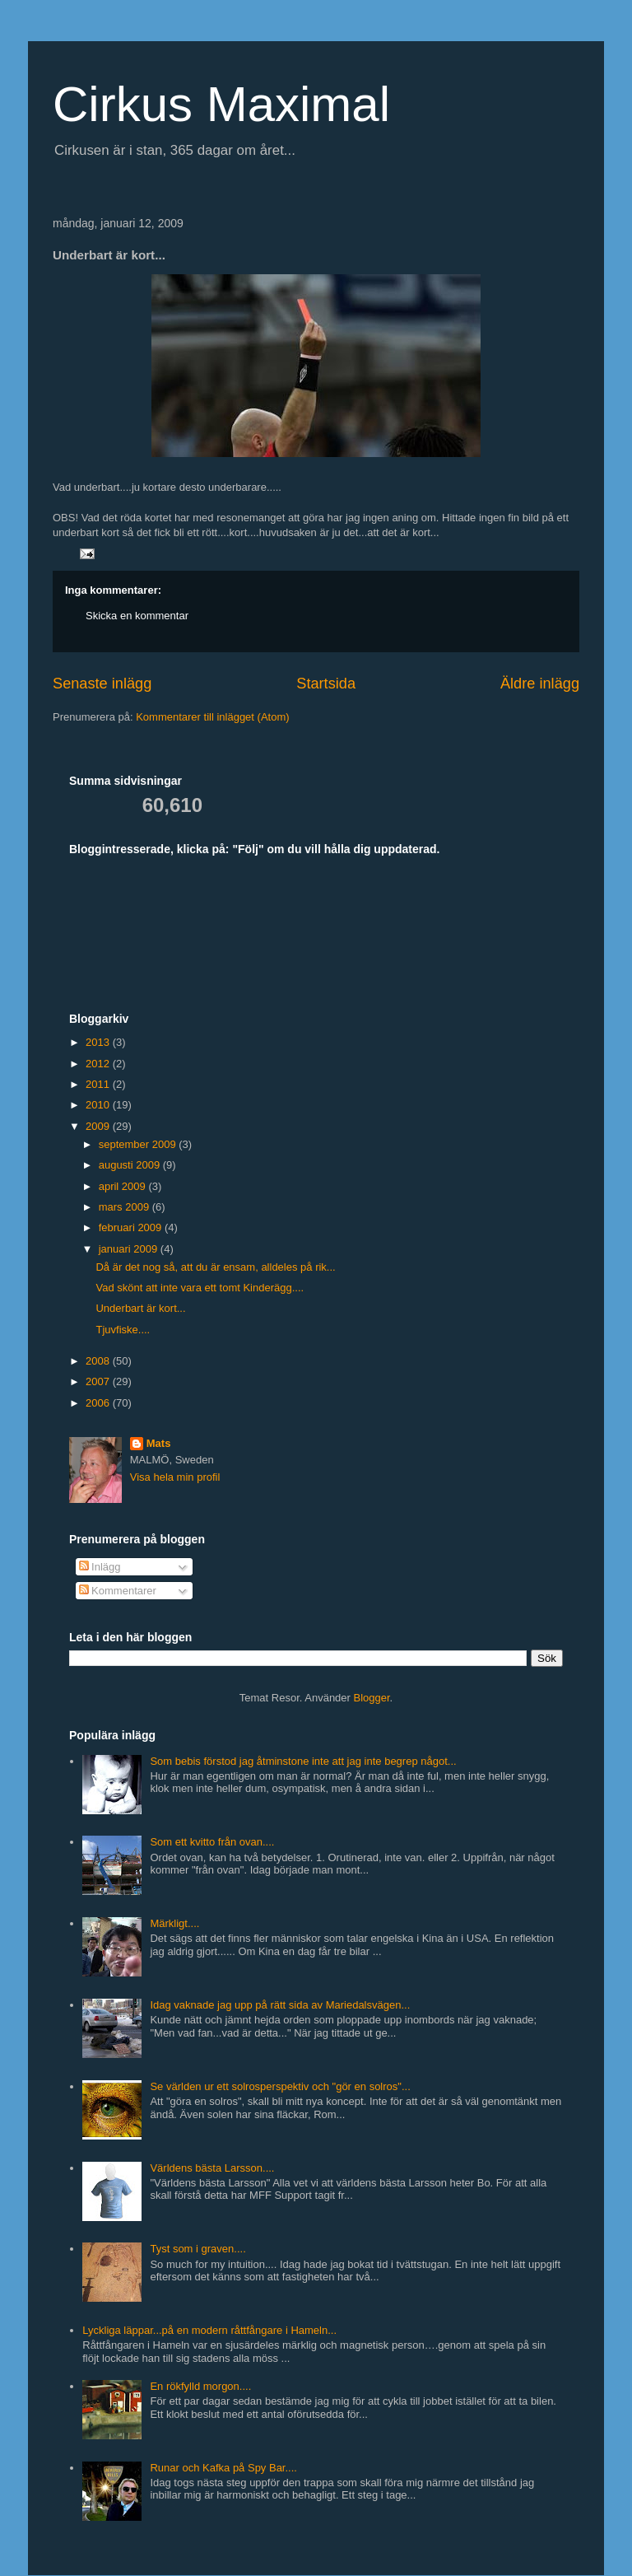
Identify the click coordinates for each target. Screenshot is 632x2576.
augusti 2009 (131, 1165)
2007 (99, 1381)
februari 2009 (132, 1227)
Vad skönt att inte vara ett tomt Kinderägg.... (199, 1287)
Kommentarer (117, 1590)
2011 (99, 1084)
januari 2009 (129, 1249)
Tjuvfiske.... (122, 1329)
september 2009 (139, 1144)
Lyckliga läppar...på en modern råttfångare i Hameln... (209, 2330)
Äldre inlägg (539, 683)
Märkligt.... (174, 1923)
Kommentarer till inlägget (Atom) (212, 717)
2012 (99, 1063)
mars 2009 (125, 1207)
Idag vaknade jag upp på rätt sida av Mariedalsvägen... (280, 2005)
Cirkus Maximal (221, 104)
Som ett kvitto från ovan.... (212, 1842)
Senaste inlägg (102, 683)
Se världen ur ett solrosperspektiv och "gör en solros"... (280, 2086)
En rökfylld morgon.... (200, 2386)
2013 (99, 1042)
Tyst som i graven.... (197, 2248)
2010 (99, 1105)
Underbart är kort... (140, 1308)
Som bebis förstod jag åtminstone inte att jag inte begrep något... (303, 1761)
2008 (99, 1361)
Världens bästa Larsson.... (212, 2168)
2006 (99, 1403)
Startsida (326, 683)
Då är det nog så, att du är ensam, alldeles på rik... (215, 1267)
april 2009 (124, 1186)
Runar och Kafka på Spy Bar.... (223, 2468)
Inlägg (100, 1567)
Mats (158, 1443)
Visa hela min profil (175, 1477)
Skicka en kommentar (137, 615)
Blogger (372, 1698)
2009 (99, 1126)
